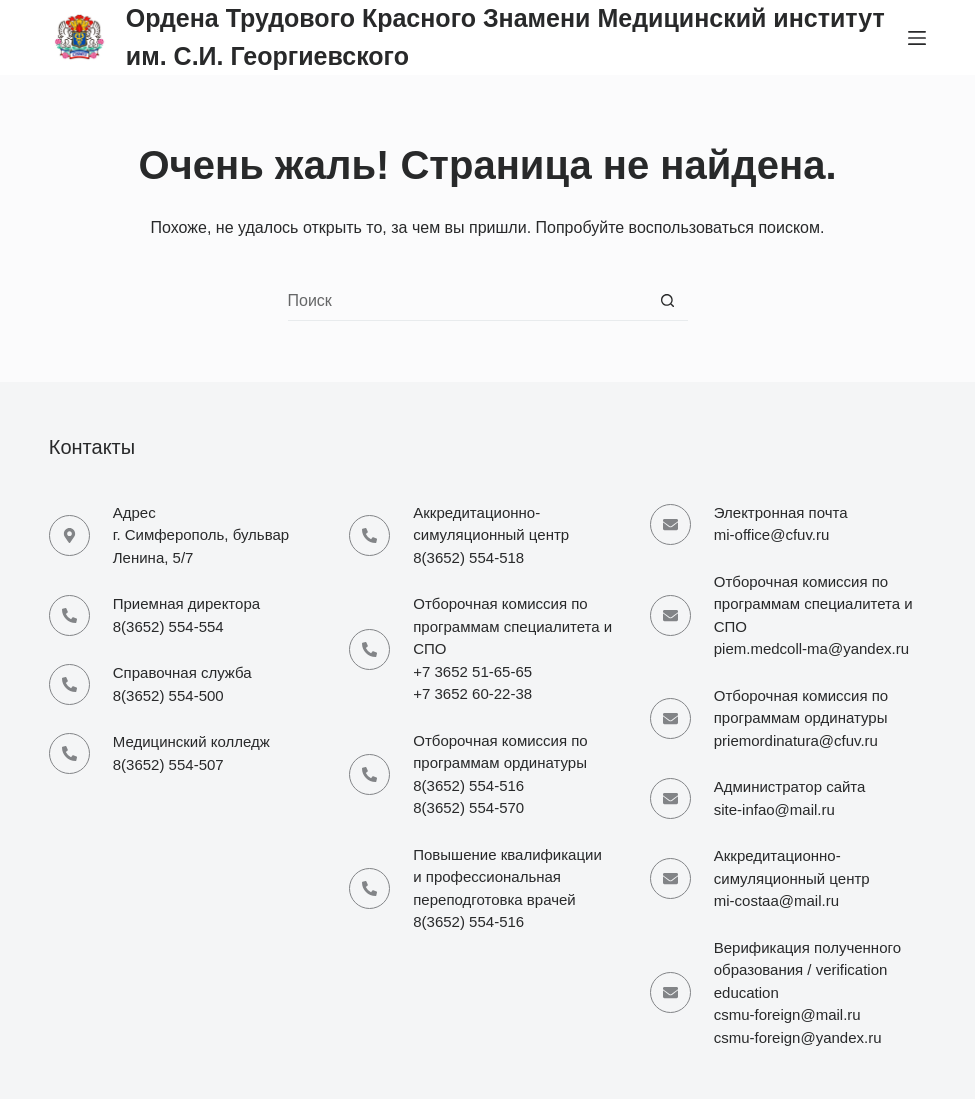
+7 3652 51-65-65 (472, 671)
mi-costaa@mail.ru (776, 900)
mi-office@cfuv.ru (772, 534)
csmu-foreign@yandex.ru (798, 1037)
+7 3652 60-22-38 (472, 693)
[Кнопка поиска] (668, 301)
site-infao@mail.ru (774, 809)
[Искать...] (468, 301)
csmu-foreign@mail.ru (787, 1014)
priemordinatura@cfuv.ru (796, 740)
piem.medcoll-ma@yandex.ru (811, 648)
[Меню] (917, 38)
